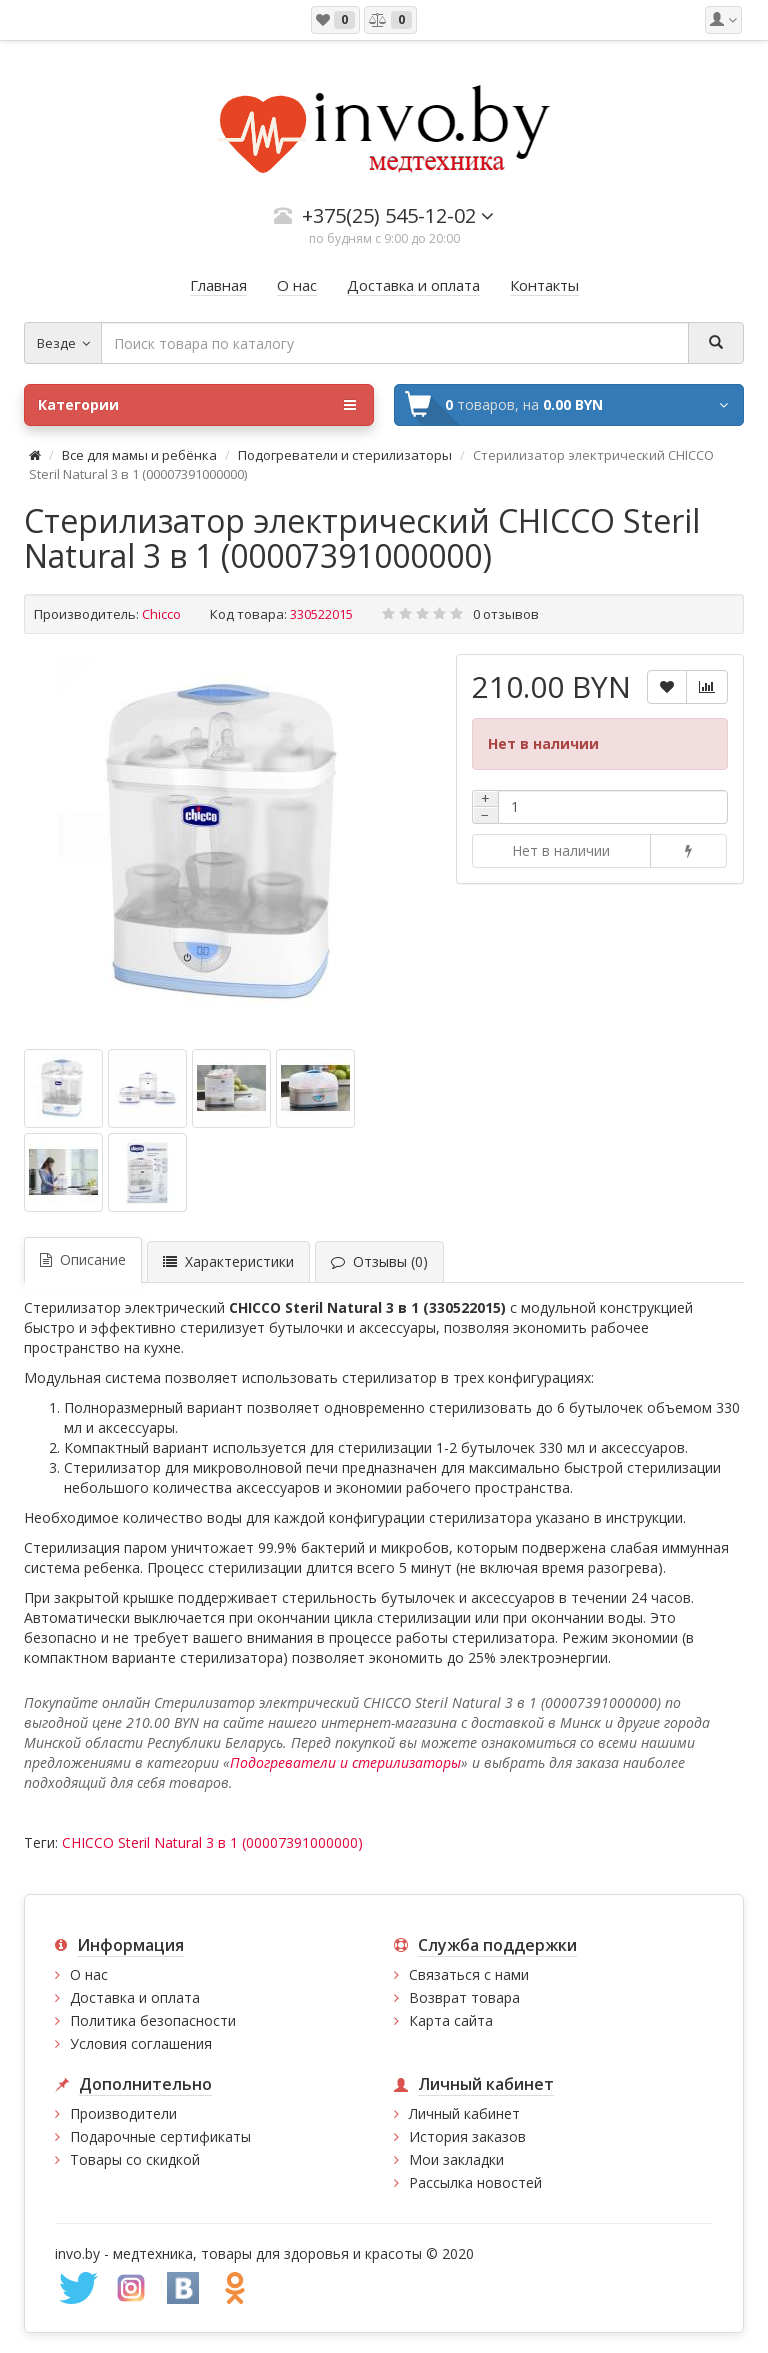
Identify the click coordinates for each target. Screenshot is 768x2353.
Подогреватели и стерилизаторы (345, 455)
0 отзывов (506, 614)
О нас (89, 1974)
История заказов (467, 2136)
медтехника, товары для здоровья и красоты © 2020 (293, 2253)
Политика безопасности (153, 2020)
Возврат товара (464, 1997)
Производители (123, 2113)
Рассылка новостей (475, 2182)
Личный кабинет (464, 2113)
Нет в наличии (561, 850)
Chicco (161, 614)
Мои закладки (456, 2159)
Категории (197, 405)
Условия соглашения (141, 2043)
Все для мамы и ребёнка (141, 455)
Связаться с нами (469, 1974)
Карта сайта (451, 2020)
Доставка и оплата (135, 1997)
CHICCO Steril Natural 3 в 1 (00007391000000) (212, 1842)
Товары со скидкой (135, 2159)
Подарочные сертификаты (160, 2136)
